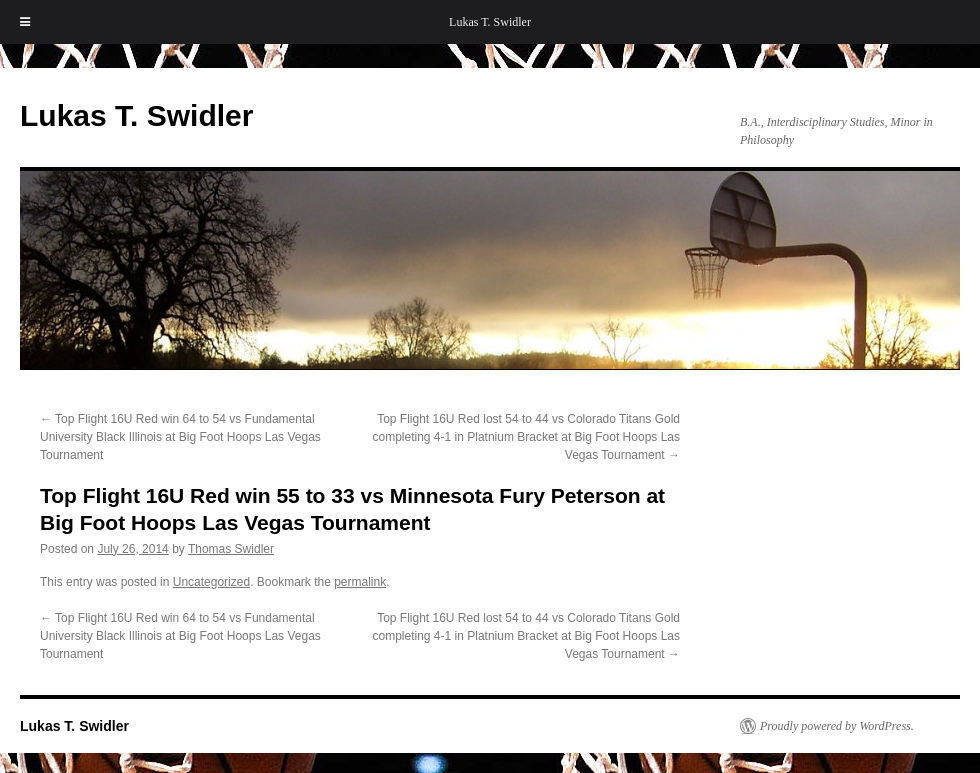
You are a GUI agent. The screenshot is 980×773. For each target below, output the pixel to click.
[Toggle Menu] (25, 22)
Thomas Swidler (231, 549)
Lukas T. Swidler (490, 22)
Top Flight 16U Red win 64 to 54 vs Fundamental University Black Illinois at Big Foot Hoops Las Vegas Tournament (180, 437)
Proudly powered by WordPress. (837, 726)
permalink (360, 582)
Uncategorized (211, 582)
